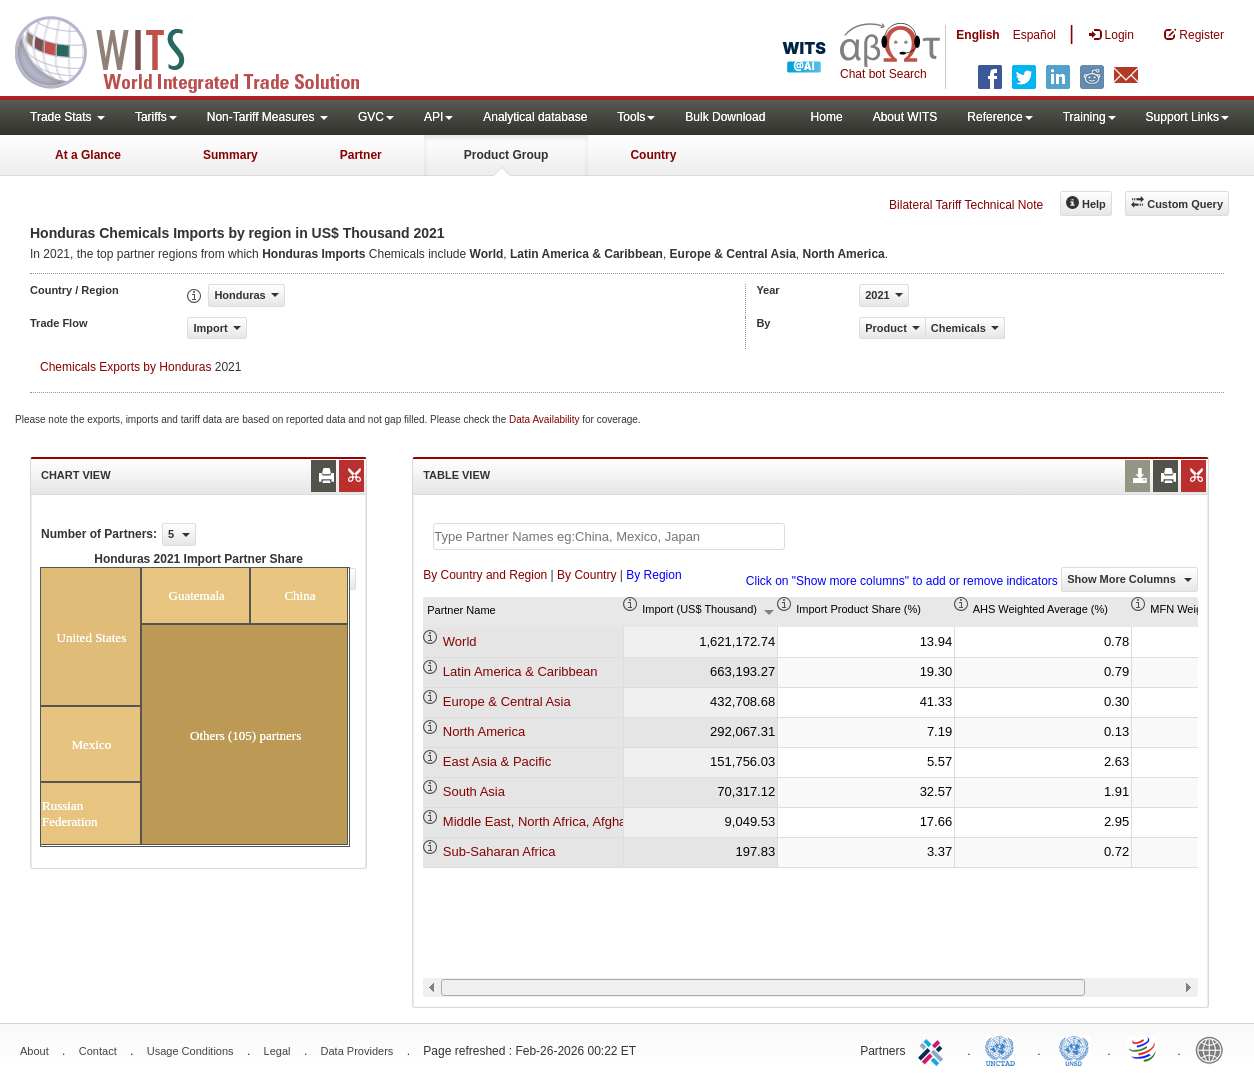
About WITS (905, 117)
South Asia (474, 791)
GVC (376, 117)
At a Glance (88, 155)
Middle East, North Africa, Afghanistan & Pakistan (585, 821)
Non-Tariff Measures (267, 117)
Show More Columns (1129, 579)
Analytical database (535, 117)
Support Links (1187, 117)
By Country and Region (485, 575)
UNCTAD (1004, 1049)
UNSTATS (1074, 1049)
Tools (636, 117)
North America (484, 731)
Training (1089, 117)
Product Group (506, 155)
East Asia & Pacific (497, 761)
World (460, 641)
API (438, 117)
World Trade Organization (1144, 1049)
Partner (361, 155)
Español (1034, 35)
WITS (200, 50)
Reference (999, 117)
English (977, 35)
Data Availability (545, 419)
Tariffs (156, 117)
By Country (586, 575)
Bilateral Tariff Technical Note (966, 205)
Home (827, 117)
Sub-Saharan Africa (499, 851)
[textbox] (609, 536)
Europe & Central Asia (507, 701)
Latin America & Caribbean (520, 671)
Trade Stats (67, 117)
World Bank (1214, 1049)
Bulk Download (725, 117)
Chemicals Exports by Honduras (125, 367)
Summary (230, 155)
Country (653, 155)
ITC (934, 1049)
